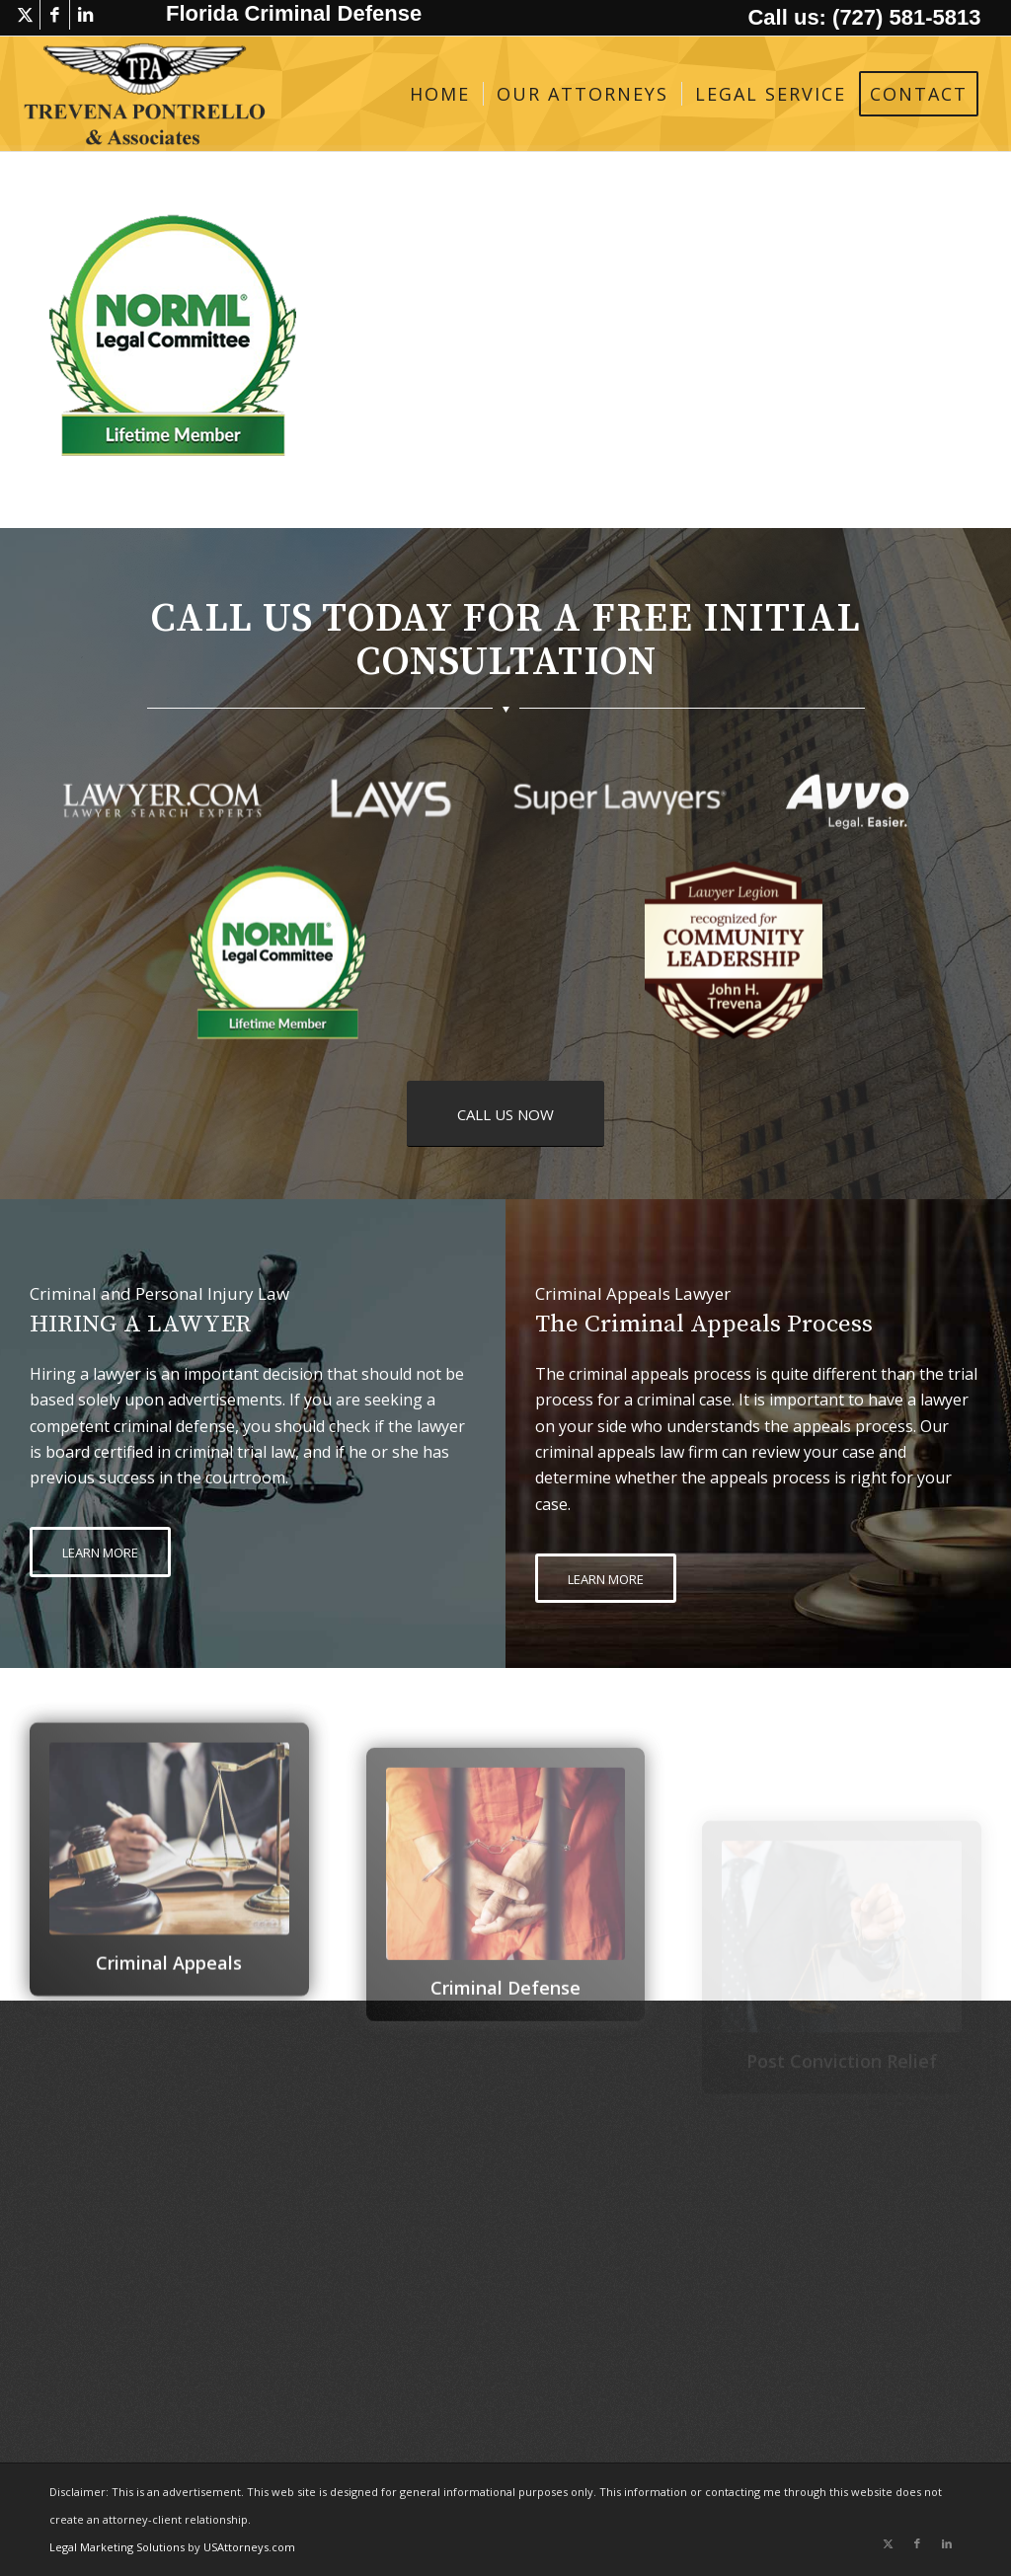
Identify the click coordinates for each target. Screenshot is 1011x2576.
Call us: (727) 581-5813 (863, 17)
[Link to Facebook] (54, 15)
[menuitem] (440, 94)
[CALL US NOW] (505, 1114)
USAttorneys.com (249, 2546)
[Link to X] (25, 15)
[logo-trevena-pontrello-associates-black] (145, 94)
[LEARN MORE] (100, 1552)
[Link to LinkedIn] (85, 15)
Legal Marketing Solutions (118, 2546)
